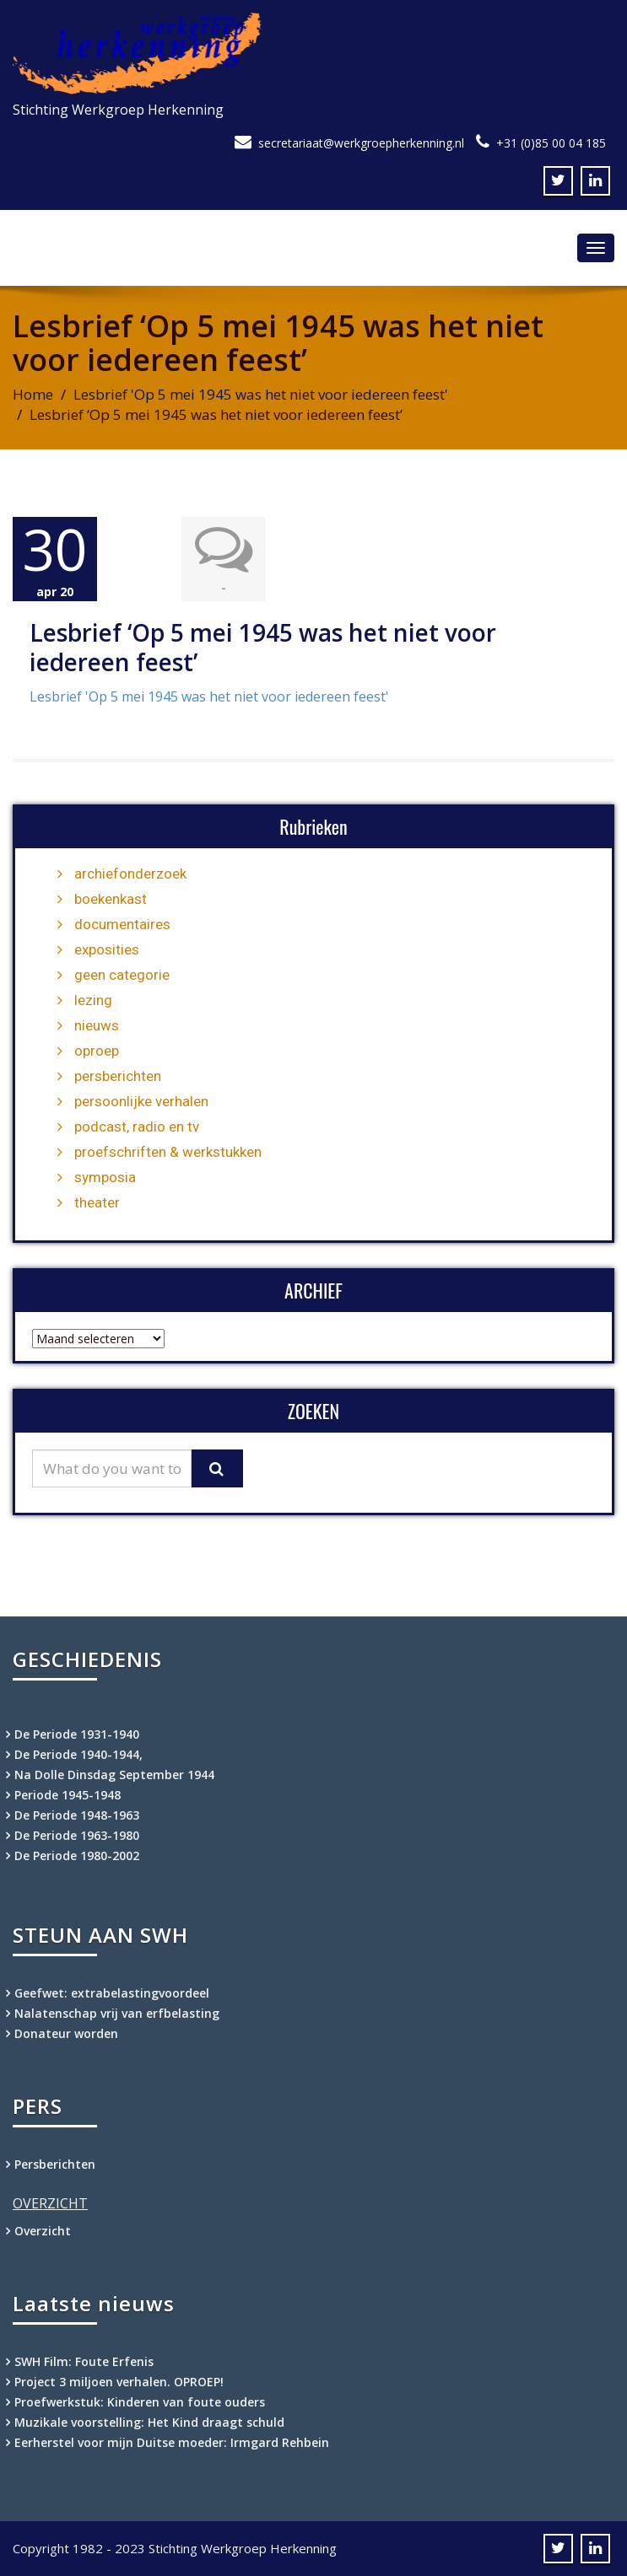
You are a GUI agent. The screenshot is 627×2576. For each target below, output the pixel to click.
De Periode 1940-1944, (78, 1754)
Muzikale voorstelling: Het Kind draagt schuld (149, 2422)
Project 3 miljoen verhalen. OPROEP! (119, 2382)
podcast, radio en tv (136, 1126)
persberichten (117, 1076)
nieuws (96, 1025)
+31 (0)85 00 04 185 (551, 143)
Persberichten (54, 2164)
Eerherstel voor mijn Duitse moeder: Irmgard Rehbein (171, 2442)
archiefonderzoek (130, 873)
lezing (93, 1000)
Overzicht (42, 2231)
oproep (96, 1050)
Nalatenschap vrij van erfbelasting (116, 2013)
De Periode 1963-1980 (76, 1835)
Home (33, 394)
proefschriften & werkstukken (168, 1151)
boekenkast (110, 898)
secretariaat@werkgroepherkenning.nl (361, 143)
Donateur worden (66, 2033)
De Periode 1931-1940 (76, 1734)
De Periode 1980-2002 (76, 1855)
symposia (105, 1177)
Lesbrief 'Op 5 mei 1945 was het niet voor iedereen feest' (260, 394)
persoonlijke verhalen (141, 1101)
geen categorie (122, 974)
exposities (106, 949)
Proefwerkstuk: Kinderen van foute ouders (139, 2402)
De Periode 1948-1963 (76, 1815)
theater (97, 1202)
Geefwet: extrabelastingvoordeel (111, 1993)
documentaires (122, 924)
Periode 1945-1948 (67, 1795)
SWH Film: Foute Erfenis (84, 2361)
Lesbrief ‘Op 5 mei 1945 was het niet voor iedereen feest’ (263, 647)
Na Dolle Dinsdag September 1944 (114, 1775)
